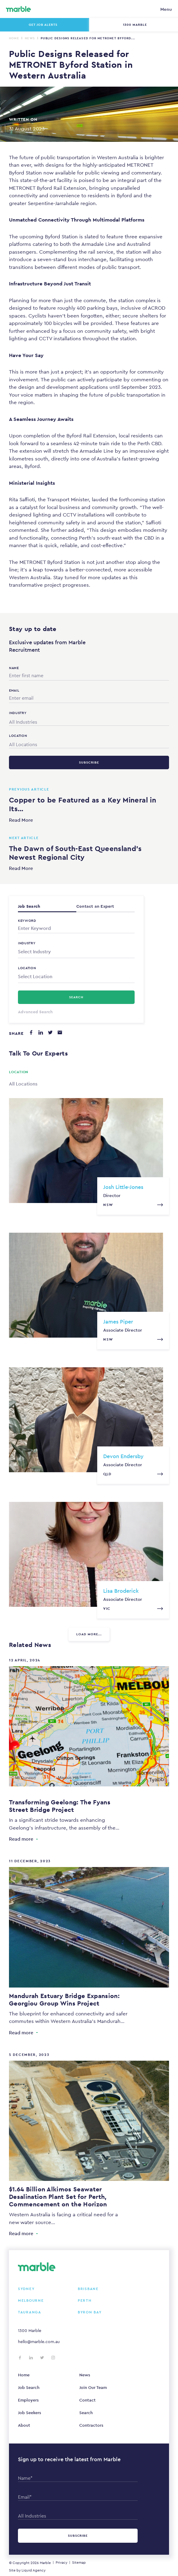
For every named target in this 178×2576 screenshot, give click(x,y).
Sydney (26, 2288)
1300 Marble (29, 2330)
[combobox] (89, 720)
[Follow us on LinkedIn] (31, 2358)
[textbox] (76, 952)
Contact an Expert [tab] (95, 906)
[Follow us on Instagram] (53, 2358)
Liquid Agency (33, 2570)
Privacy (61, 2562)
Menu (166, 9)
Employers (28, 2400)
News (30, 38)
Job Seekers (29, 2412)
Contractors (91, 2425)
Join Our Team (93, 2387)
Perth (85, 2300)
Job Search (28, 2387)
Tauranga (29, 2312)
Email (14, 690)
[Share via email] (60, 1032)
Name (14, 668)
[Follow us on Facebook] (20, 2358)
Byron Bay (89, 2312)
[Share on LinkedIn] (40, 1032)
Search (86, 2412)
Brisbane (88, 2288)
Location (27, 968)
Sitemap (79, 2562)
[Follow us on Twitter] (42, 2358)
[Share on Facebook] (31, 1032)
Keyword (27, 921)
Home (14, 38)
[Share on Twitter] (50, 1032)
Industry (27, 943)
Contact (87, 2400)
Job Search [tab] (29, 906)
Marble (45, 2562)
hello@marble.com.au (39, 2341)
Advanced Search (35, 1011)
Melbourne (31, 2300)
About (24, 2425)
